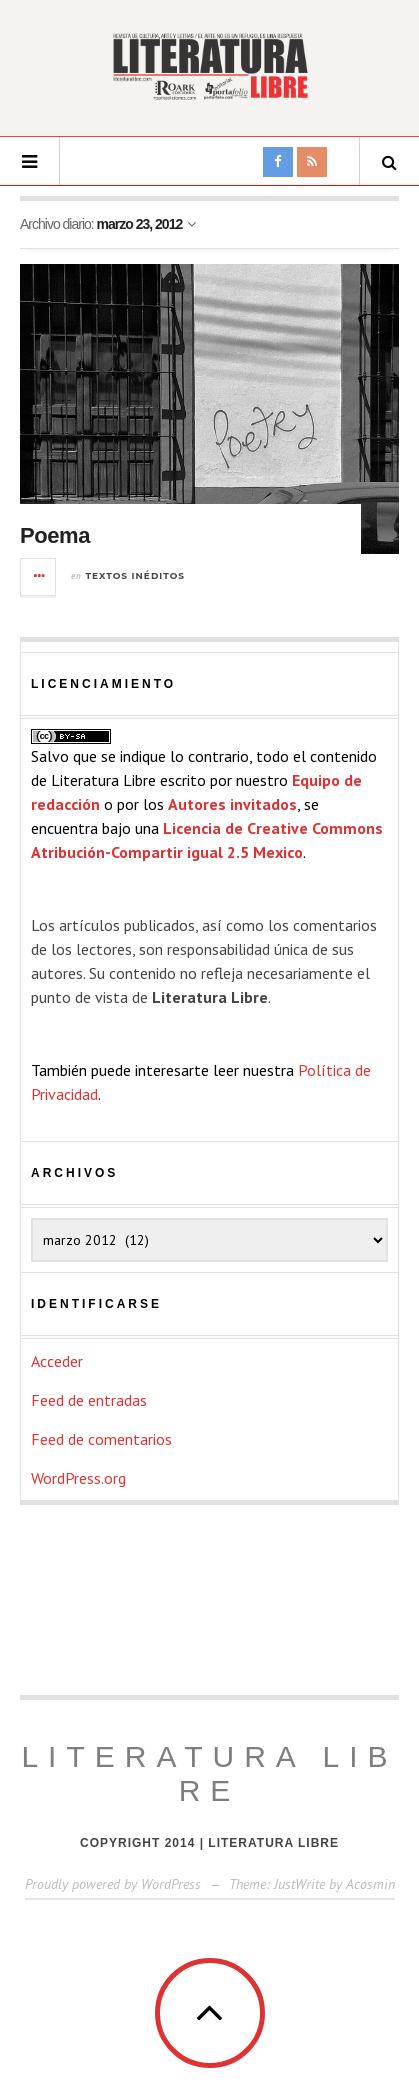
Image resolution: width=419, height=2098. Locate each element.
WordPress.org (78, 1478)
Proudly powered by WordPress (113, 1884)
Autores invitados (232, 804)
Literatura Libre (209, 1773)
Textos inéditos (136, 575)
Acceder (57, 1361)
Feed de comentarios (101, 1439)
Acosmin (370, 1884)
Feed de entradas (89, 1400)
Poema (55, 535)
